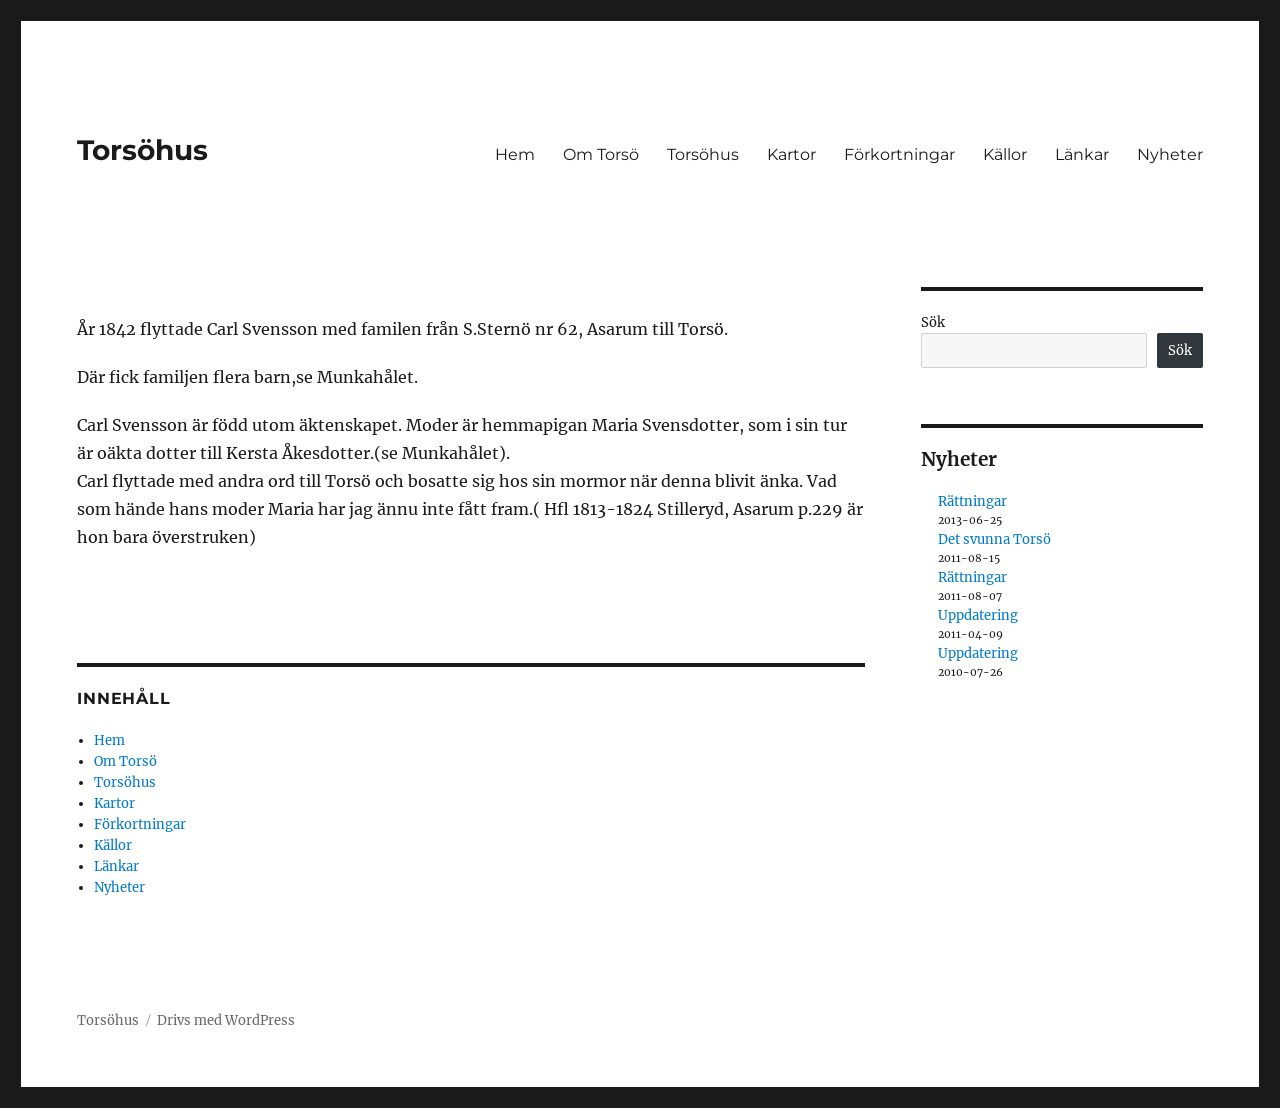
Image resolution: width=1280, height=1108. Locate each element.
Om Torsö (601, 154)
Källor (1005, 154)
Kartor (791, 154)
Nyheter (1170, 154)
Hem (515, 154)
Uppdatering (978, 615)
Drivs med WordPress (226, 1020)
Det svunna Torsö (994, 539)
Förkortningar (899, 154)
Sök (933, 322)
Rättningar (972, 501)
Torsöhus (142, 150)
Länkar (1082, 154)
